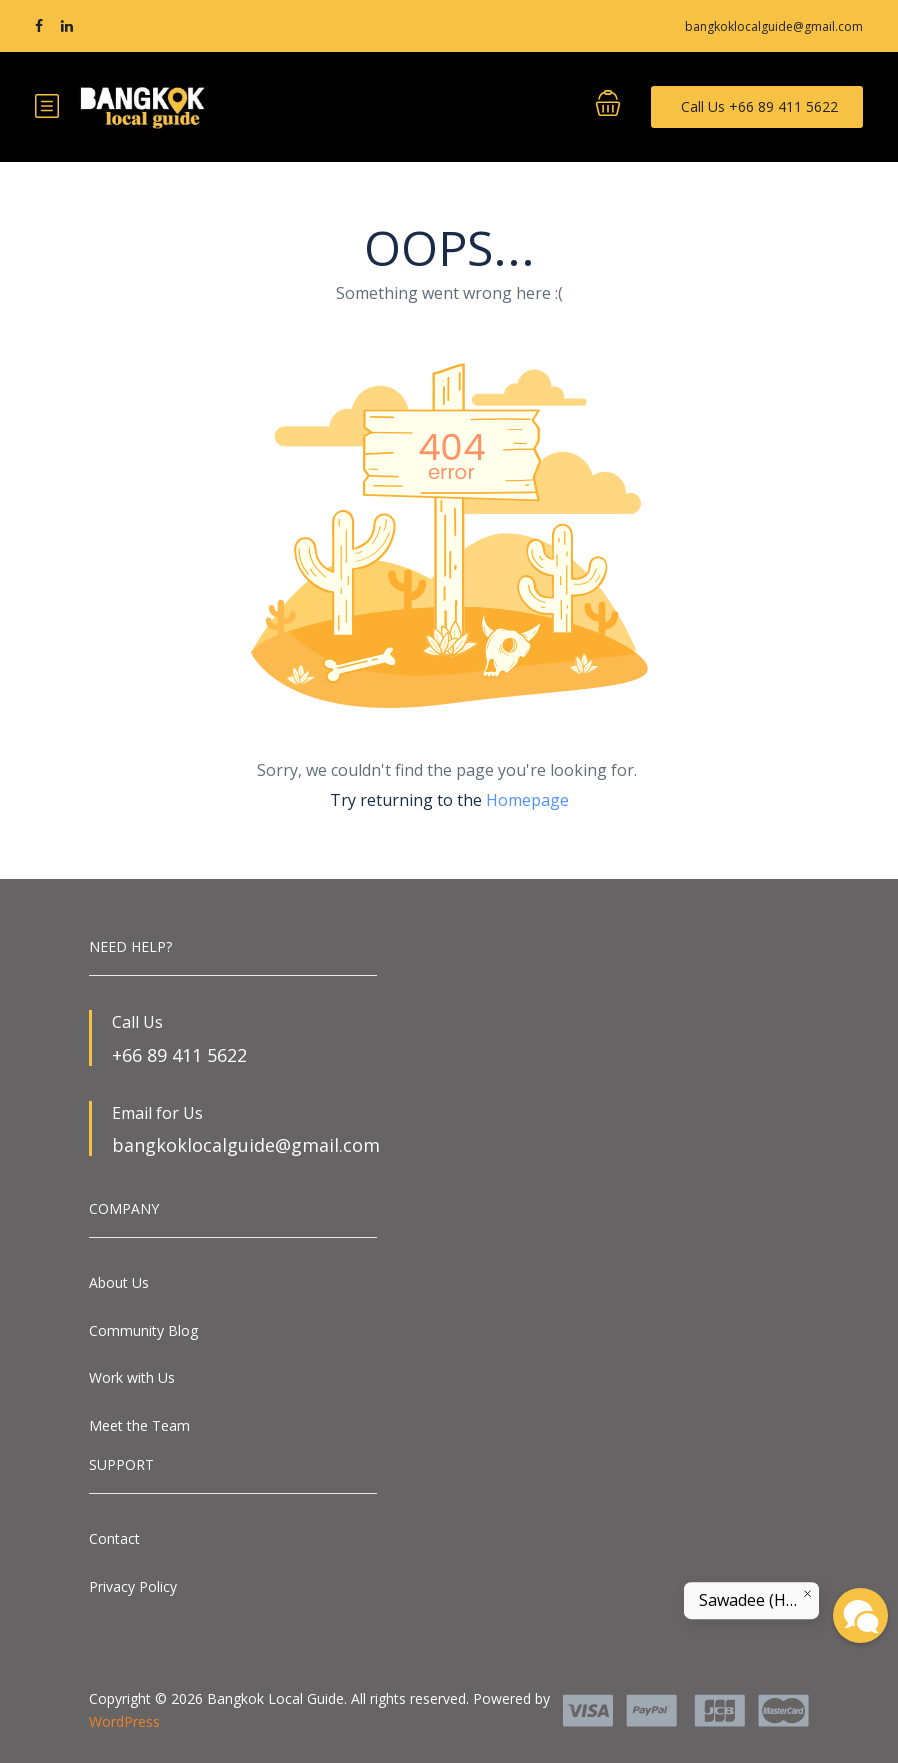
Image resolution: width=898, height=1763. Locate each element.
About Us (119, 1282)
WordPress (124, 1721)
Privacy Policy (133, 1586)
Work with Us (132, 1377)
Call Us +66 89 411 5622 (759, 106)
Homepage (527, 800)
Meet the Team (139, 1425)
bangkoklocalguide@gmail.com (774, 26)
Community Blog (143, 1330)
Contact (114, 1538)
